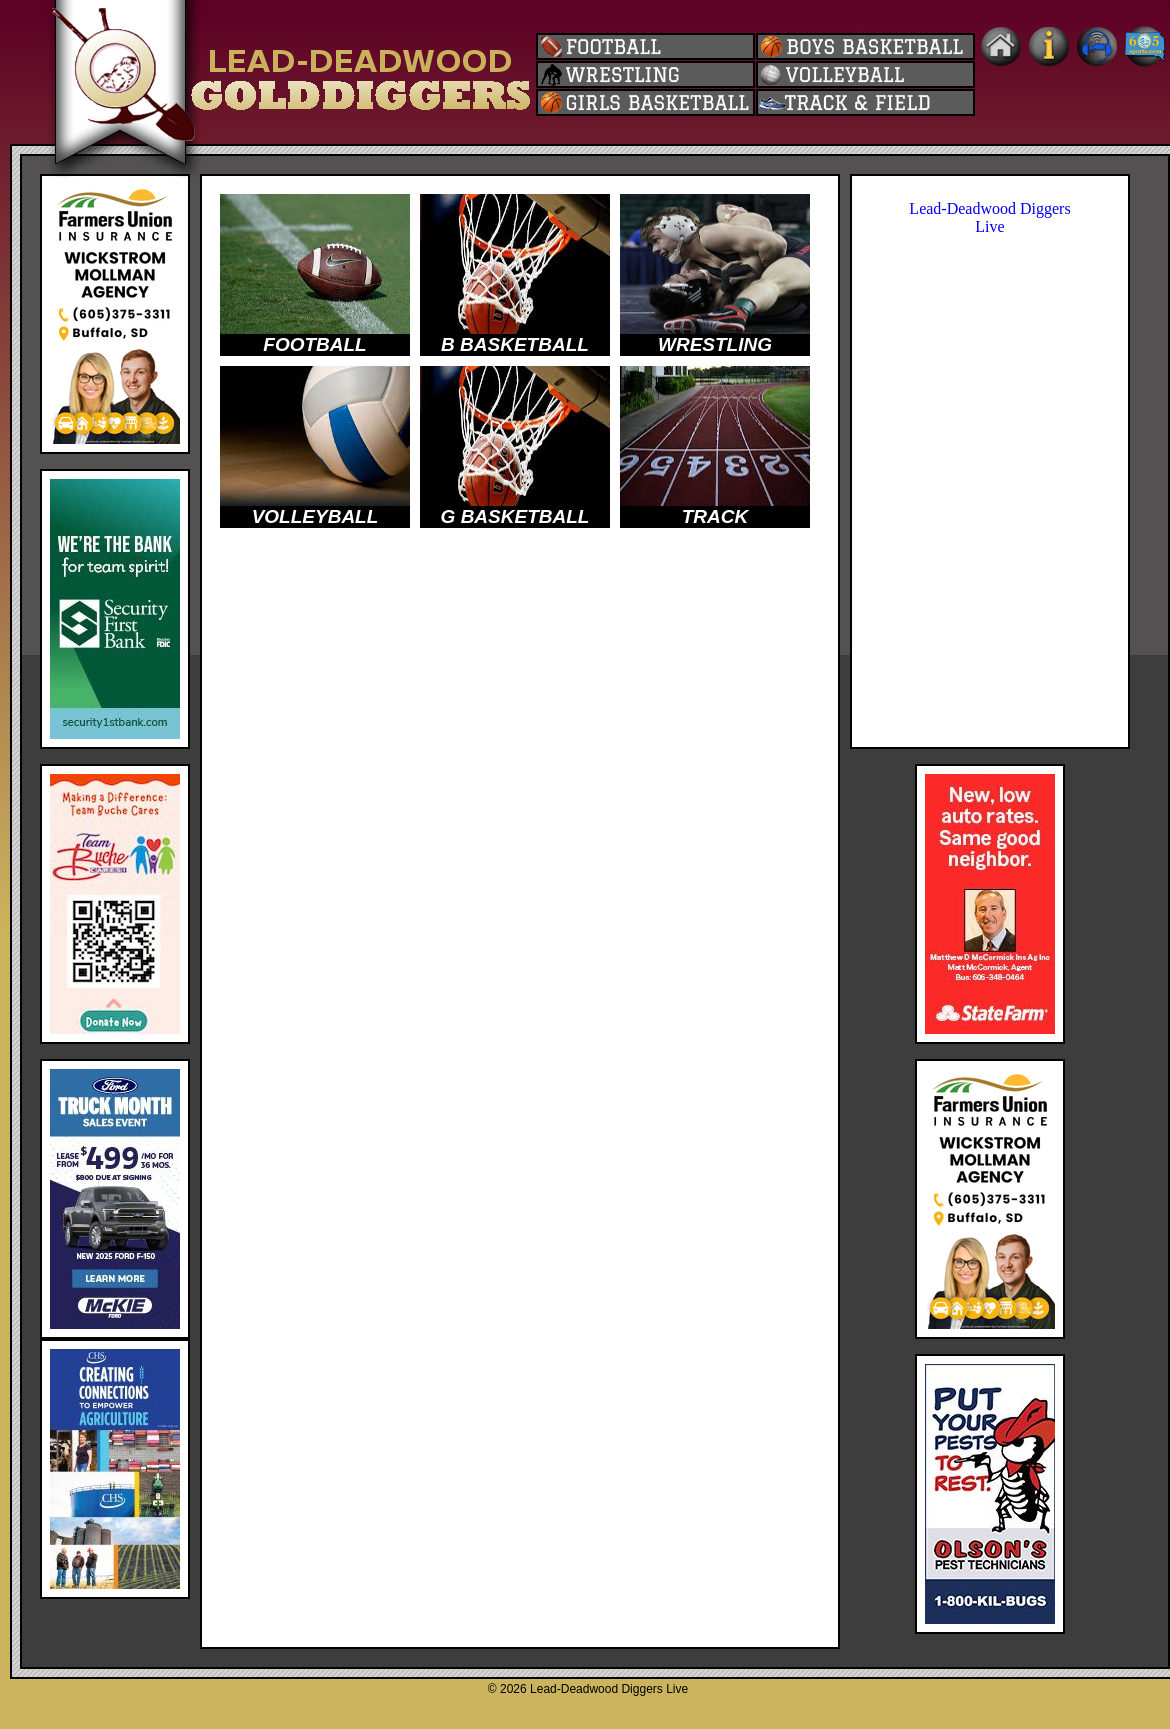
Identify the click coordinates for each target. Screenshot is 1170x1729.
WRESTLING (715, 344)
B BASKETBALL (515, 344)
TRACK (715, 516)
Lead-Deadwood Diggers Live (989, 217)
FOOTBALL (314, 344)
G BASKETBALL (515, 516)
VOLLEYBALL (315, 516)
